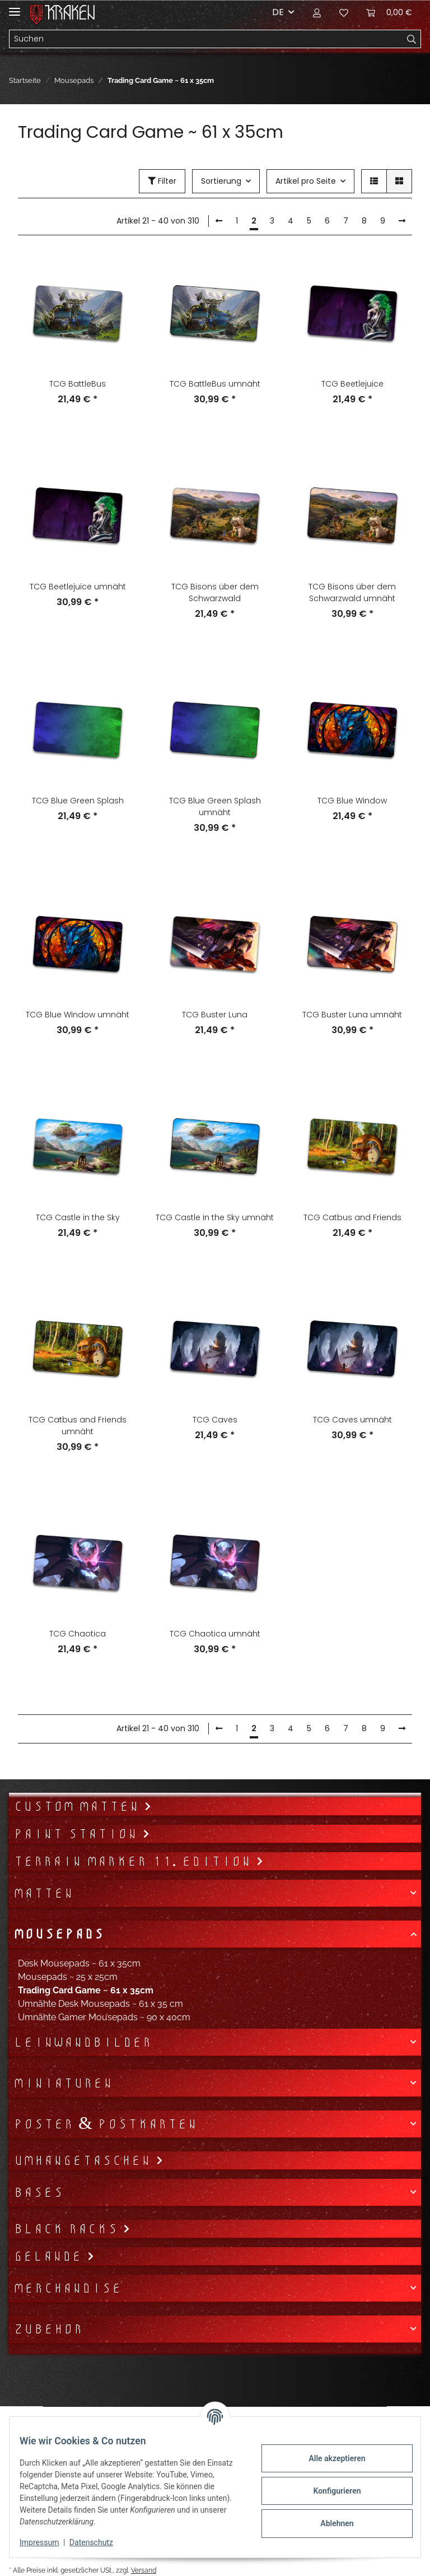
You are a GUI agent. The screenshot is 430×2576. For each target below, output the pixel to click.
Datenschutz (99, 2542)
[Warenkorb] (389, 12)
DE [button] (278, 12)
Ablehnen (328, 2523)
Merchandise (67, 2288)
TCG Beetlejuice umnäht (78, 586)
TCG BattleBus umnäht (215, 383)
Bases (38, 2192)
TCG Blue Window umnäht (77, 1014)
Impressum (47, 2542)
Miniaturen (63, 2083)
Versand (143, 2570)
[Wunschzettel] (343, 12)
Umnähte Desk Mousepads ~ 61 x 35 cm (100, 2003)
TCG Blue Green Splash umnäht (215, 806)
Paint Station (77, 1834)
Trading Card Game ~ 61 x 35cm (85, 1990)
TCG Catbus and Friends (352, 1217)
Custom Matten (78, 1806)
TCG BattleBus (77, 383)
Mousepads (58, 1934)
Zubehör (48, 2329)
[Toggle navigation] (14, 7)
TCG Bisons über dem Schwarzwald (215, 592)
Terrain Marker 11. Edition (134, 1861)
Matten (43, 1893)
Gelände (50, 2256)
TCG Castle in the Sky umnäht (215, 1217)
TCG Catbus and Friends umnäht (78, 1425)
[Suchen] (206, 39)
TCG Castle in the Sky (78, 1217)
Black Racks (68, 2229)
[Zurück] (219, 221)
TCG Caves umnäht (352, 1419)
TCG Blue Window (352, 800)
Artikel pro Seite (305, 181)
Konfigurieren (329, 2490)
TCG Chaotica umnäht (215, 1633)
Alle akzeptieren (329, 2458)
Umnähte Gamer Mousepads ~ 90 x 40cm (104, 2017)
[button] (316, 12)
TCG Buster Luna (214, 1014)
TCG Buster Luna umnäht (352, 1014)
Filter (162, 181)
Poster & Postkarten (105, 2124)
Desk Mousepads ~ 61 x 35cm (79, 1963)
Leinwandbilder (82, 2042)
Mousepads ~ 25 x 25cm (68, 1976)
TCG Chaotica (77, 1633)
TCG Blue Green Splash (78, 800)
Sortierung (221, 181)
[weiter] (402, 221)
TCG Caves (215, 1419)
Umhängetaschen (84, 2160)
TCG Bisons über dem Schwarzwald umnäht (352, 592)
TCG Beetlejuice (352, 383)
